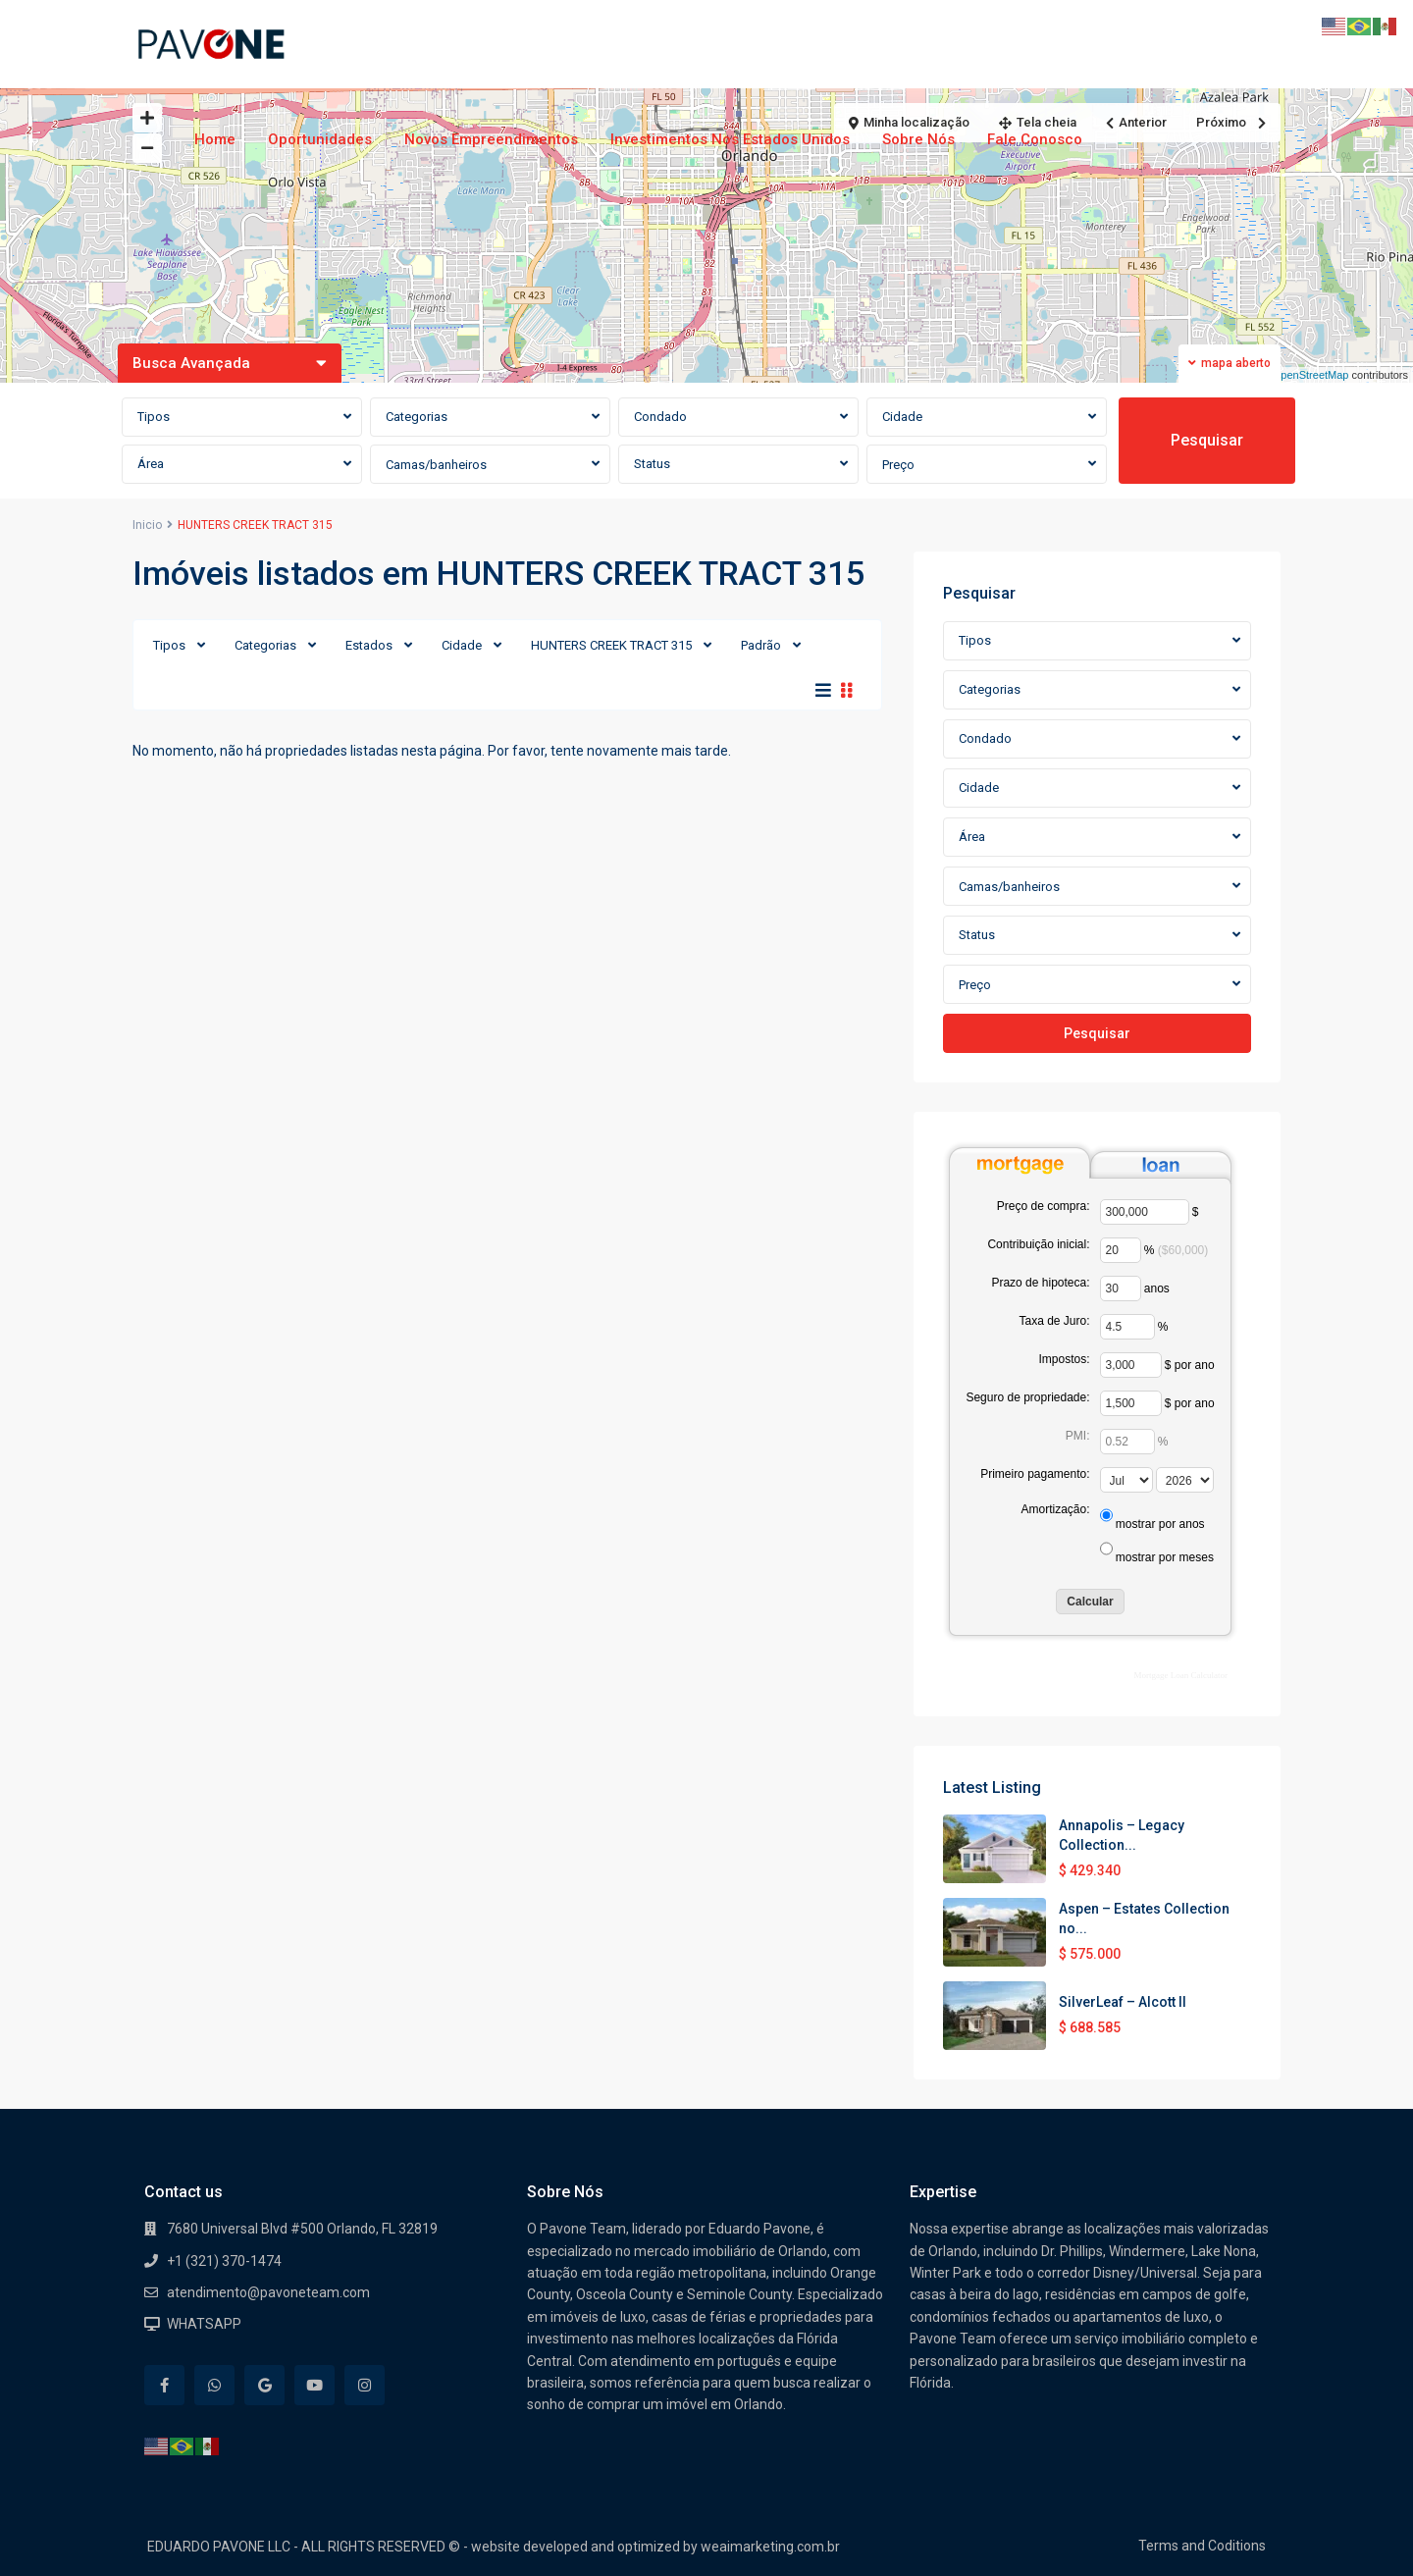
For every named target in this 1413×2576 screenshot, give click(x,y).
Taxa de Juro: (1054, 1321)
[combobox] (242, 417)
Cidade (462, 645)
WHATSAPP (204, 2324)
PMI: (1078, 1436)
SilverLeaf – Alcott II (1122, 2002)
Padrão (761, 645)
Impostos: (1063, 1359)
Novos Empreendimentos (491, 139)
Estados (368, 645)
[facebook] (164, 2385)
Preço (898, 464)
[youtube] (314, 2385)
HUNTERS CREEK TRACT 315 (611, 645)
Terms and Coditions (1202, 2545)
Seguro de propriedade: (1027, 1397)
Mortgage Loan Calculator (1181, 1675)
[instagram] (364, 2385)
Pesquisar (1207, 440)
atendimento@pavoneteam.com (268, 2292)
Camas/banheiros (436, 464)
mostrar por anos (1160, 1524)
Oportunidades (320, 139)
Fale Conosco (1034, 139)
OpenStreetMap (1311, 375)
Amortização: (1054, 1509)
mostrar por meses (1165, 1557)
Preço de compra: (1043, 1206)
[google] (264, 2385)
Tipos (169, 645)
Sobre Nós (918, 139)
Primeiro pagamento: (1034, 1474)
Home (215, 139)
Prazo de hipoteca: (1040, 1282)
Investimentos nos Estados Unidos (730, 139)
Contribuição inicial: (1038, 1244)
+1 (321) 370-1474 (224, 2261)
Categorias (265, 645)
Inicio (147, 525)
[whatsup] (214, 2385)
